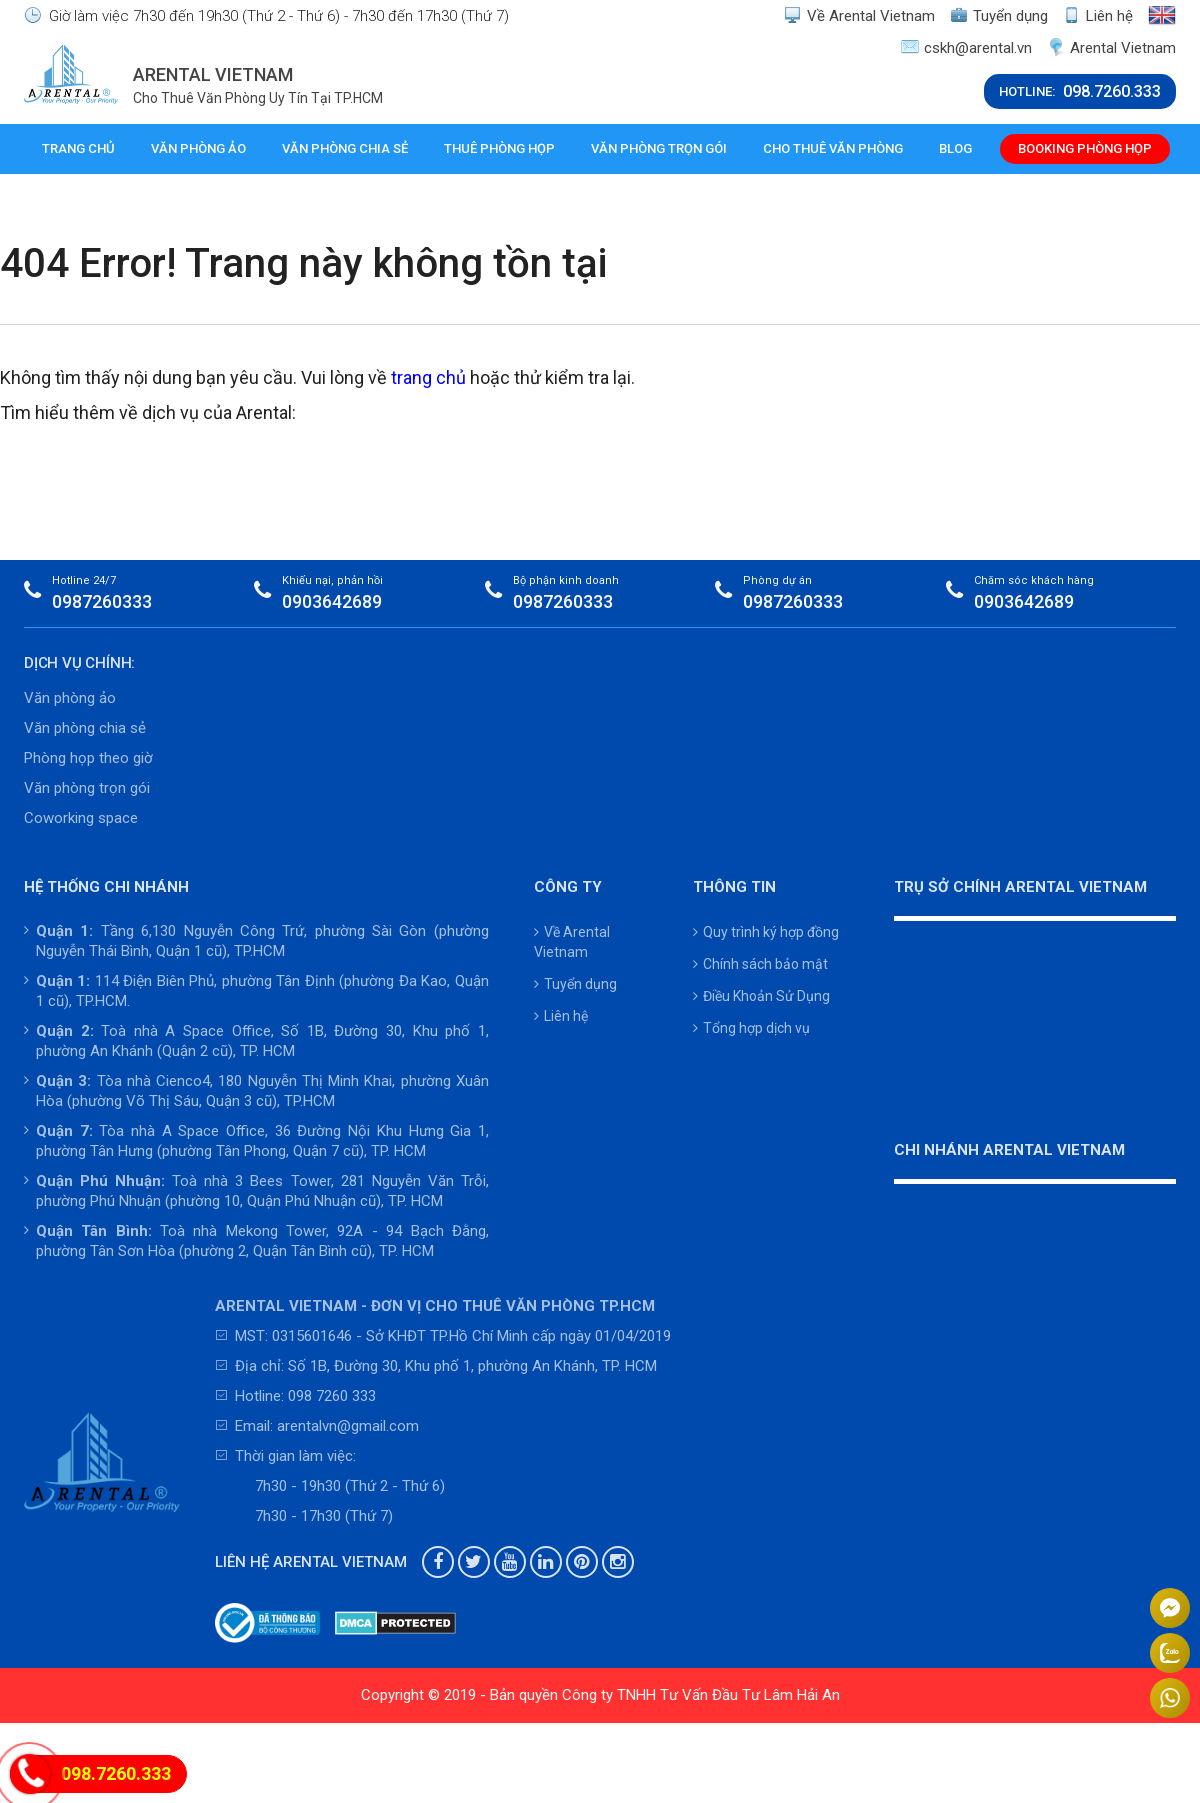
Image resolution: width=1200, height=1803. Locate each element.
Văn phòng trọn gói (657, 148)
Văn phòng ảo (197, 148)
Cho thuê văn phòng (831, 148)
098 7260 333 (332, 1396)
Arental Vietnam (1111, 47)
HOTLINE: (1080, 91)
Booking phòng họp (1083, 148)
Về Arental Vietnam (859, 15)
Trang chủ (78, 148)
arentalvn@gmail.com (348, 1426)
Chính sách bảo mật (760, 964)
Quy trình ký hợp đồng (766, 932)
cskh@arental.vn (966, 47)
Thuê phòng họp (498, 148)
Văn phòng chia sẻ (344, 148)
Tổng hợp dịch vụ (751, 1028)
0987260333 (102, 601)
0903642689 (332, 601)
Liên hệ (1098, 15)
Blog (953, 148)
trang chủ (428, 377)
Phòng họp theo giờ (88, 758)
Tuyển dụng (999, 15)
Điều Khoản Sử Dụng (761, 996)
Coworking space (81, 818)
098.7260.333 (116, 1773)
